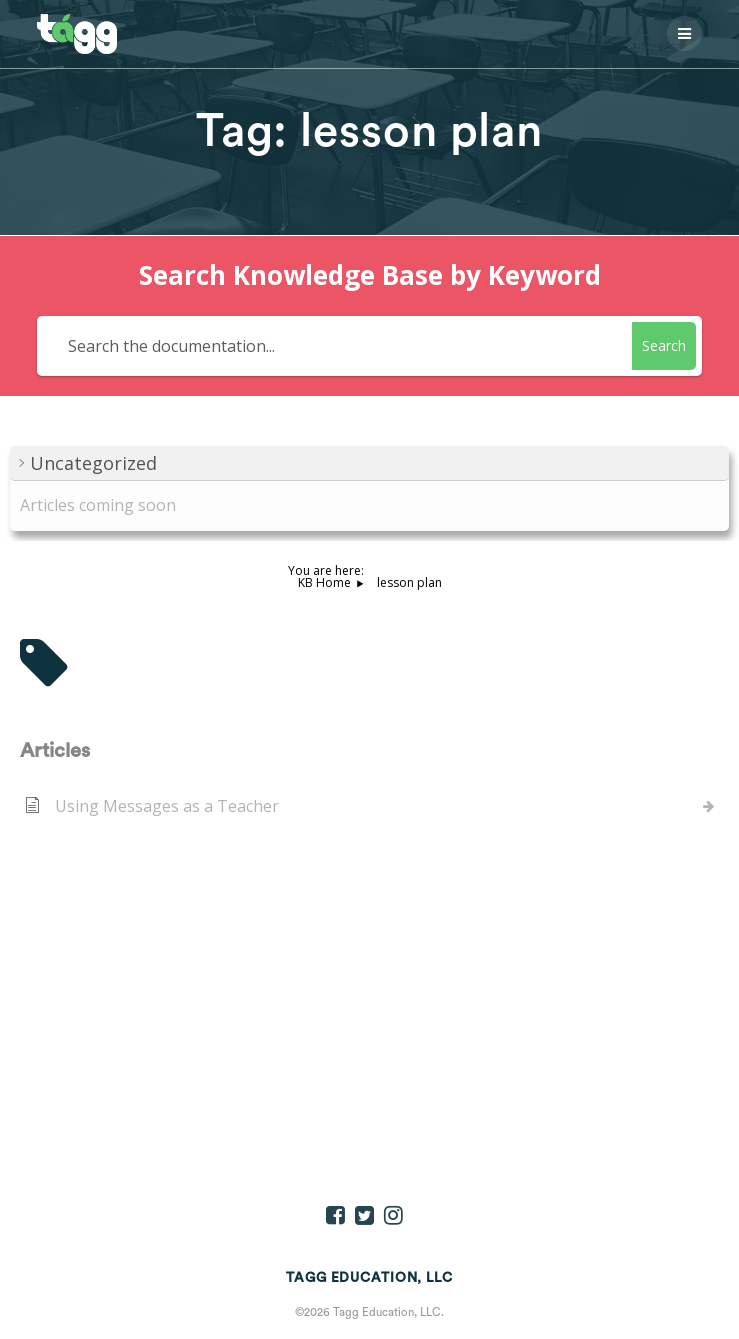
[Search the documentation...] (337, 346)
